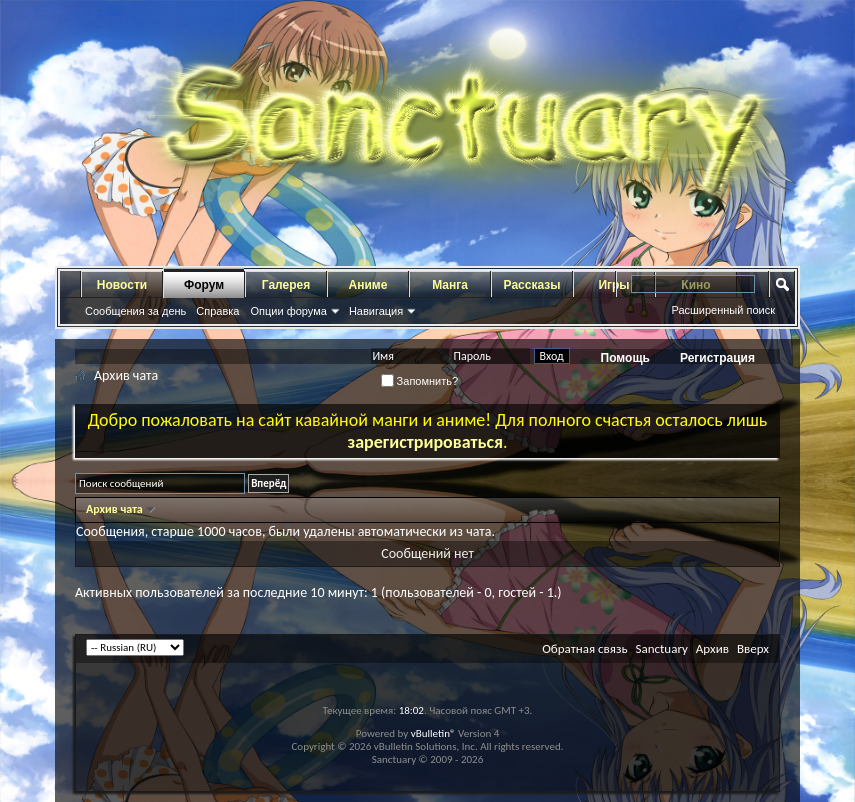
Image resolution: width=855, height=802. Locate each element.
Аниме (368, 285)
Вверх (753, 648)
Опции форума (288, 311)
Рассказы (532, 285)
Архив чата (115, 509)
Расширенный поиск (723, 310)
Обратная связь (584, 648)
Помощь (625, 358)
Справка (217, 311)
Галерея (286, 285)
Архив (712, 648)
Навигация (376, 311)
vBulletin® (433, 733)
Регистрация (717, 358)
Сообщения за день (135, 311)
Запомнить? (420, 381)
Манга (450, 285)
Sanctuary (661, 648)
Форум (204, 285)
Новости (122, 285)
